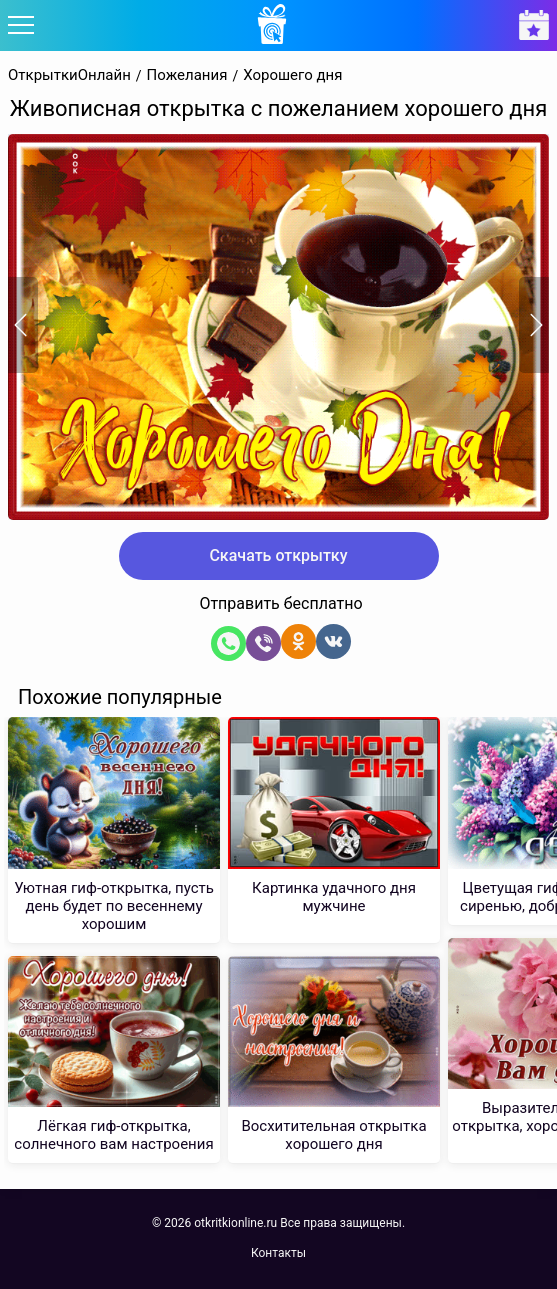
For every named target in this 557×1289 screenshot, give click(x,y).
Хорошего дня (292, 75)
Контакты (278, 1253)
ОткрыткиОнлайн (69, 75)
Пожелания (187, 75)
